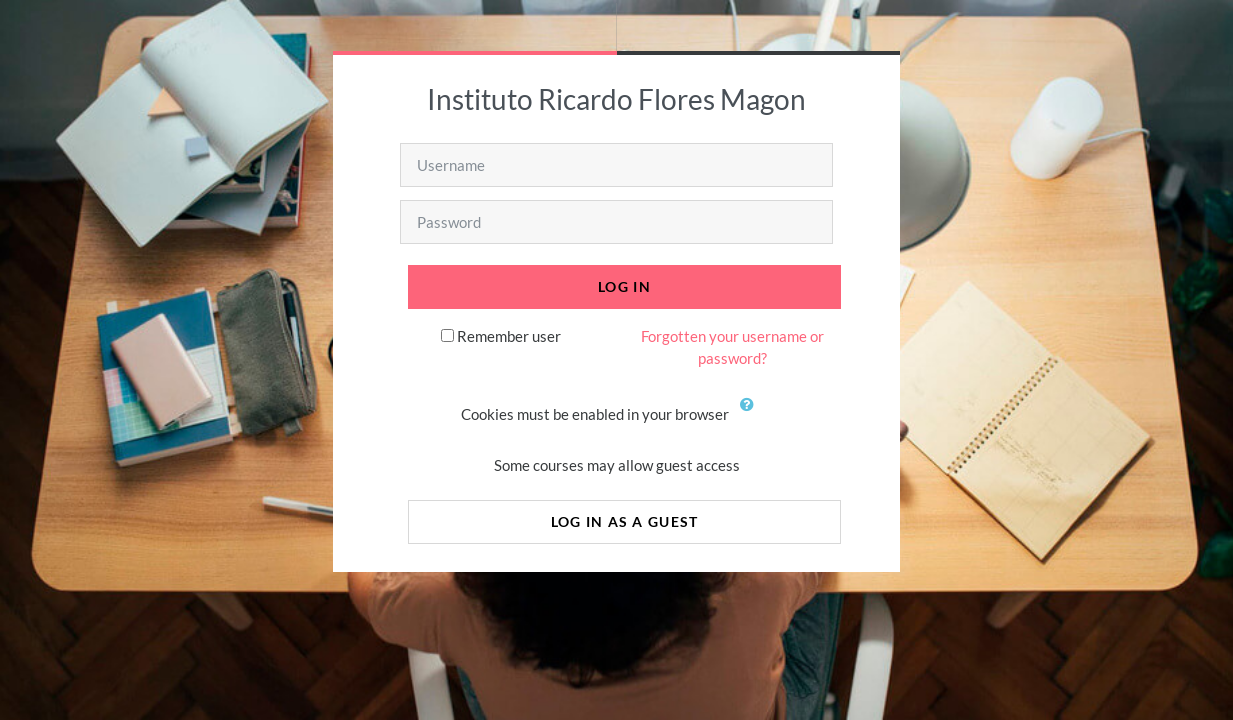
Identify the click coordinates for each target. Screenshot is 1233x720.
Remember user (509, 336)
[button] (752, 416)
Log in (624, 286)
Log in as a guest (625, 521)
